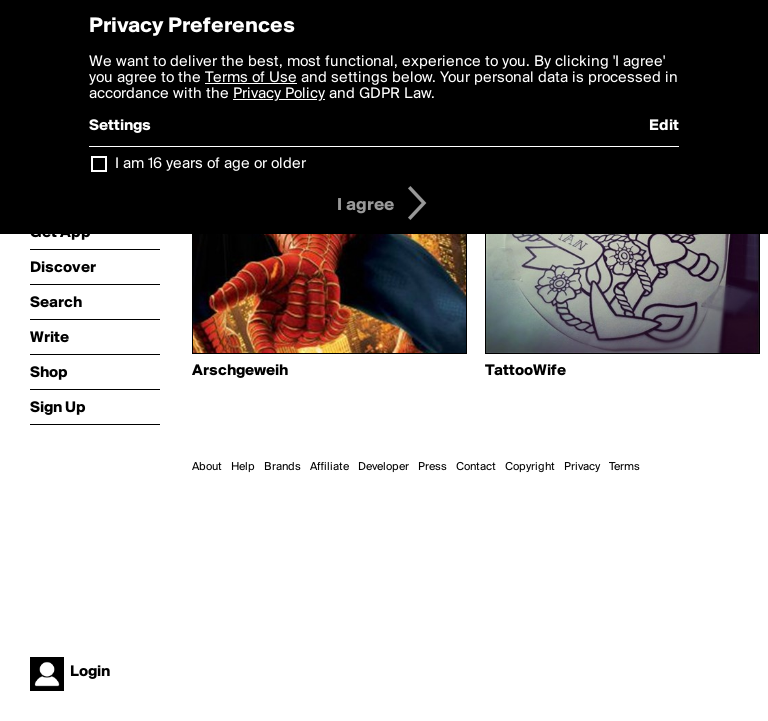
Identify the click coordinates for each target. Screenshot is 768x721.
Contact (476, 467)
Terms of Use (251, 78)
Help (243, 467)
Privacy (582, 467)
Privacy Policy (279, 94)
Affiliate (329, 467)
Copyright (530, 467)
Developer (383, 467)
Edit (664, 126)
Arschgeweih (240, 371)
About (207, 467)
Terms (624, 467)
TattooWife (525, 371)
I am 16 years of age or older (210, 164)
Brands (282, 467)
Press (432, 467)
